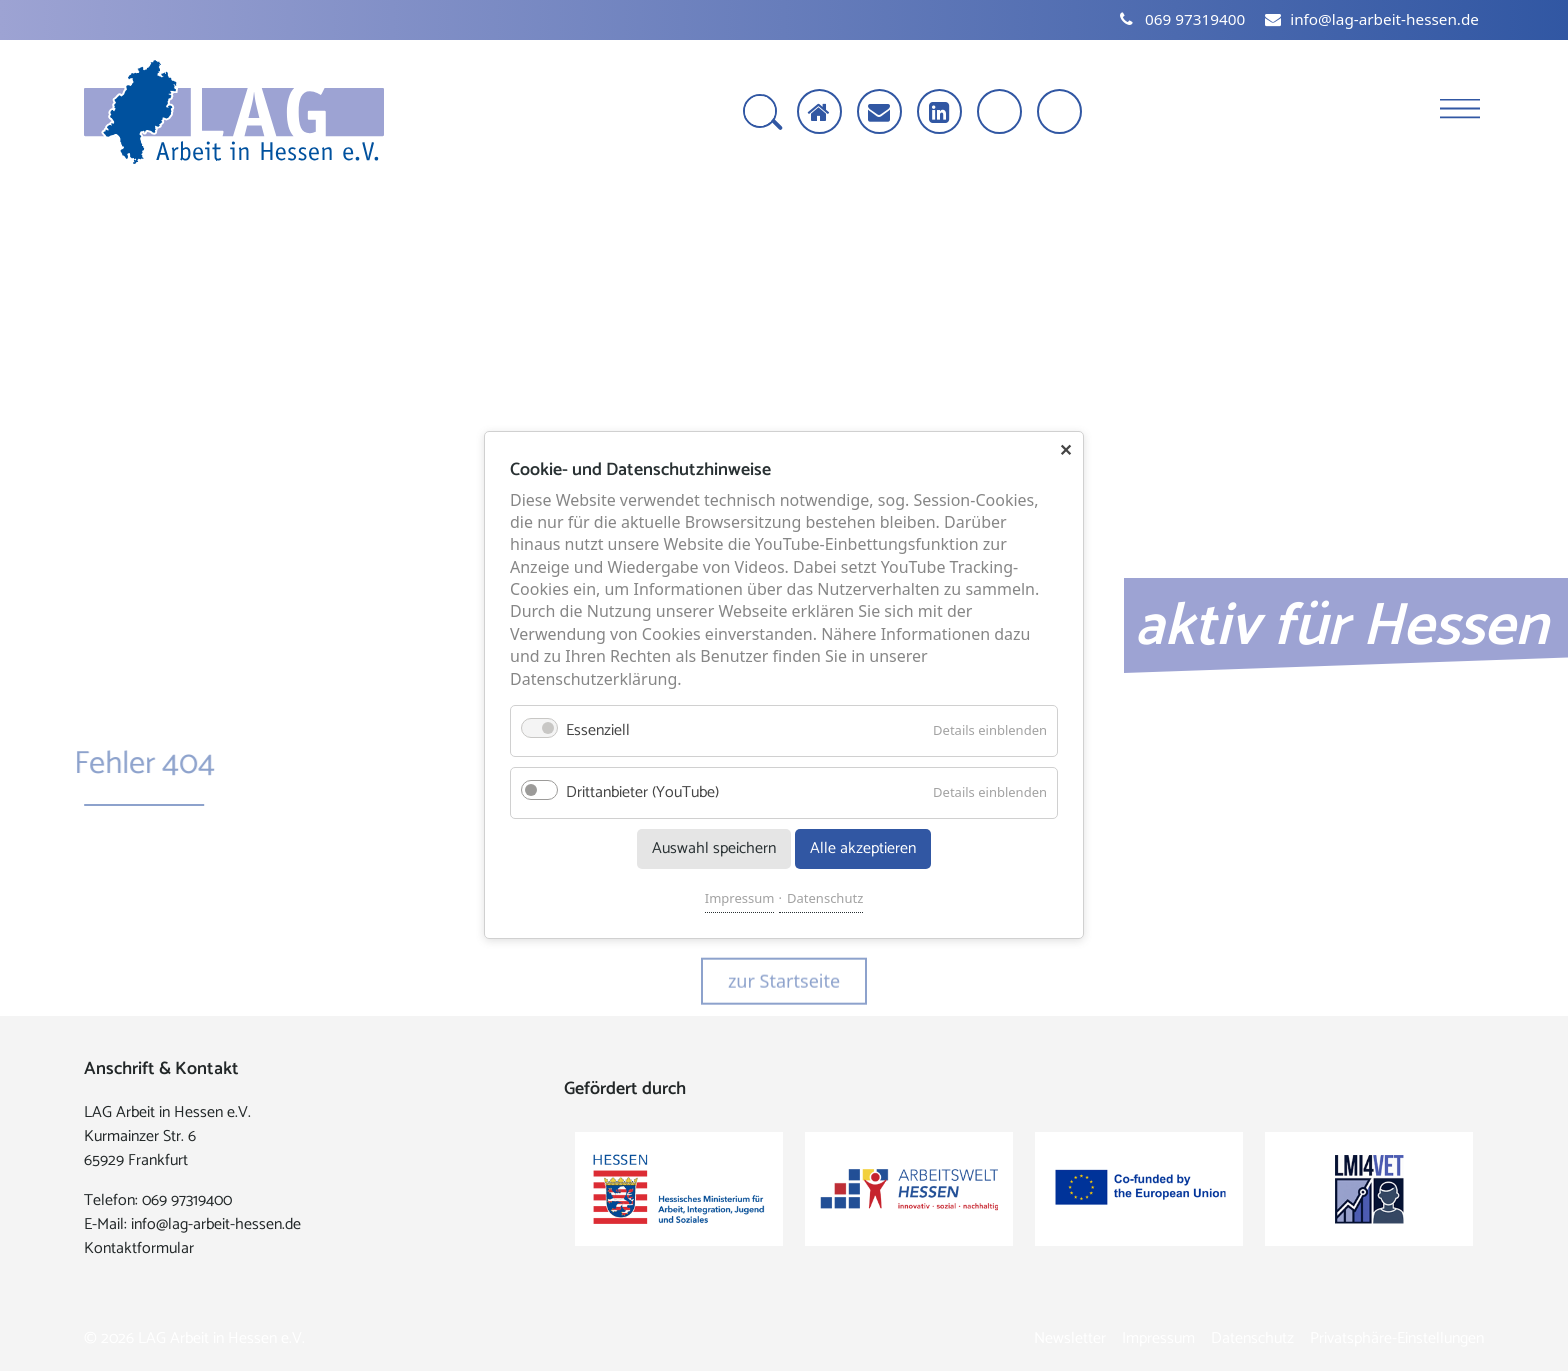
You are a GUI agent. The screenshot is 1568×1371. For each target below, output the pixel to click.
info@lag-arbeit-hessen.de (216, 1224)
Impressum (740, 899)
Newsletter (1070, 1338)
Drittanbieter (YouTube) (642, 793)
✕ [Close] (1065, 450)
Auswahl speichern (714, 849)
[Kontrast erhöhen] (1061, 113)
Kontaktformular (139, 1248)
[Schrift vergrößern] (1001, 113)
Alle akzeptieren (863, 849)
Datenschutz (825, 899)
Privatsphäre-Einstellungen (1397, 1338)
